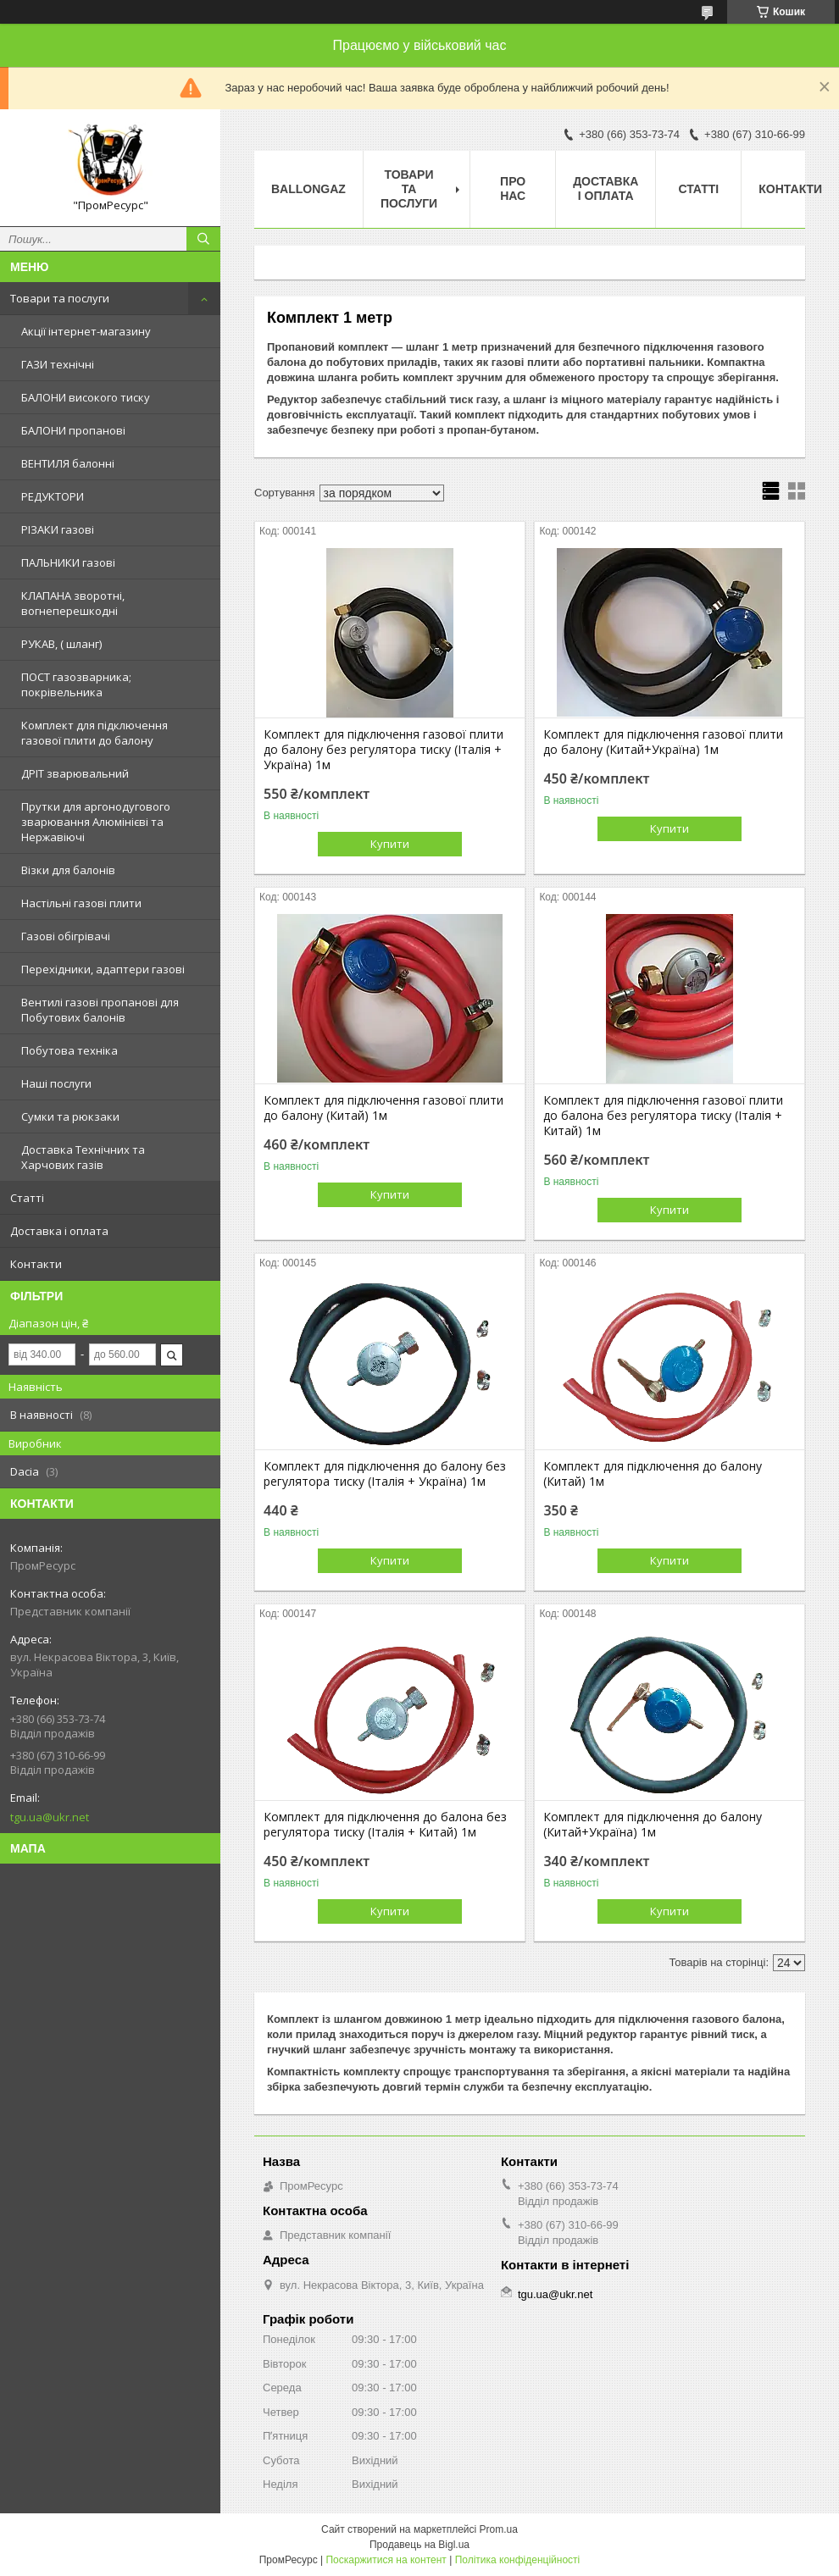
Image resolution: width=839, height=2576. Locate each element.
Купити (389, 843)
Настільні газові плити (81, 903)
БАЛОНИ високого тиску (85, 397)
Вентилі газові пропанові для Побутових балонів (100, 1009)
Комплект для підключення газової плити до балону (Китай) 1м (383, 1108)
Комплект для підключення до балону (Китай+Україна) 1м (652, 1824)
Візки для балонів (68, 870)
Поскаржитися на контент (385, 2560)
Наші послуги (56, 1083)
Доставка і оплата (59, 1230)
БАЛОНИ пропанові (73, 430)
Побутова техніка (69, 1050)
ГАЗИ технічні (57, 364)
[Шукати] (203, 239)
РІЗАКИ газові (57, 529)
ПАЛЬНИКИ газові (68, 562)
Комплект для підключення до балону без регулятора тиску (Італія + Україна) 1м (385, 1474)
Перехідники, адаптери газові (103, 969)
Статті (27, 1197)
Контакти (36, 1263)
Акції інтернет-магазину (86, 331)
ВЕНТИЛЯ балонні (67, 463)
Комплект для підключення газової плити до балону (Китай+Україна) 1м (663, 742)
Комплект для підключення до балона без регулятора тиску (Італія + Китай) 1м (385, 1824)
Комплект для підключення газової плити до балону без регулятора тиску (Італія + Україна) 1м (383, 750)
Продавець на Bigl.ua (419, 2545)
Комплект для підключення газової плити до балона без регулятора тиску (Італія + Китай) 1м (663, 1115)
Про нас (512, 188)
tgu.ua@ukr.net (49, 1817)
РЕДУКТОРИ (52, 496)
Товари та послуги (59, 298)
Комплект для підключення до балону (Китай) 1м (652, 1474)
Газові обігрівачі (65, 936)
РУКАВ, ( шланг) (61, 643)
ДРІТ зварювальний (75, 773)
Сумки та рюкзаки (70, 1116)
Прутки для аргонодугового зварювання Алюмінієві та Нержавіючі (95, 822)
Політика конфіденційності (518, 2560)
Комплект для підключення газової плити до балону (94, 732)
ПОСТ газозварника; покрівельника (76, 684)
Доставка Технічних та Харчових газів (83, 1157)
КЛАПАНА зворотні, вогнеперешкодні (73, 603)
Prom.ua (499, 2529)
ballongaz (308, 189)
